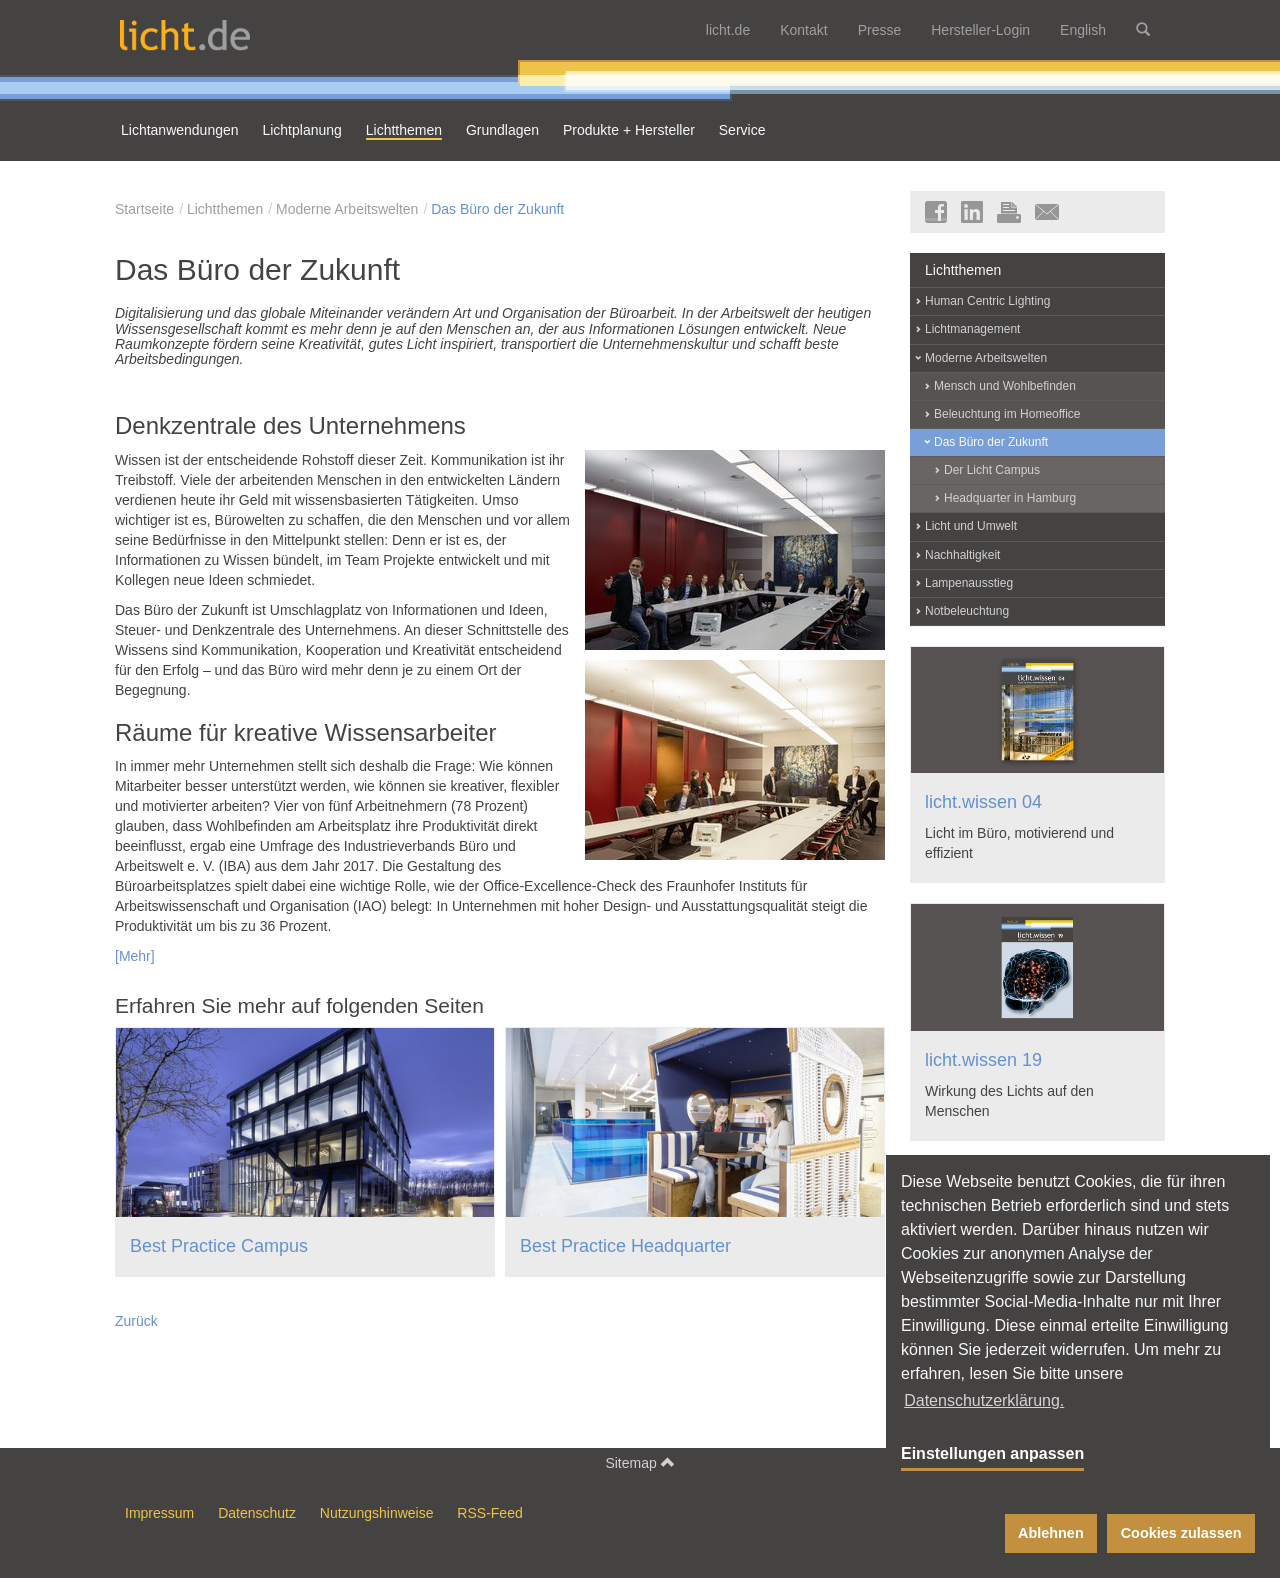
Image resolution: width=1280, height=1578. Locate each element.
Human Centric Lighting (987, 301)
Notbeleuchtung (967, 611)
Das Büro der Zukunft (497, 209)
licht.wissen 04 (983, 802)
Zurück (136, 1321)
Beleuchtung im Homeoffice (1007, 414)
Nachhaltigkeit (962, 555)
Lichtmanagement (972, 329)
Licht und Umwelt (971, 526)
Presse (880, 30)
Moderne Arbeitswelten (347, 209)
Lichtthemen (225, 209)
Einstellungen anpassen (992, 1453)
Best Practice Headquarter (625, 1246)
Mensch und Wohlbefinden (1005, 386)
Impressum (159, 1513)
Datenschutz (257, 1513)
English (1083, 30)
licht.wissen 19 (983, 1060)
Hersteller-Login (980, 30)
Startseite (144, 209)
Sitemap (639, 1462)
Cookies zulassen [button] (1181, 1533)
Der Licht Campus (992, 470)
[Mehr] (135, 956)
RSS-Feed (489, 1513)
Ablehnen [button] (1051, 1533)
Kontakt (803, 30)
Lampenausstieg (969, 583)
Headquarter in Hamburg (1010, 498)
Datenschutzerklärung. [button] (984, 1400)
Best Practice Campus (219, 1246)
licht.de (728, 30)
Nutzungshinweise (377, 1513)
